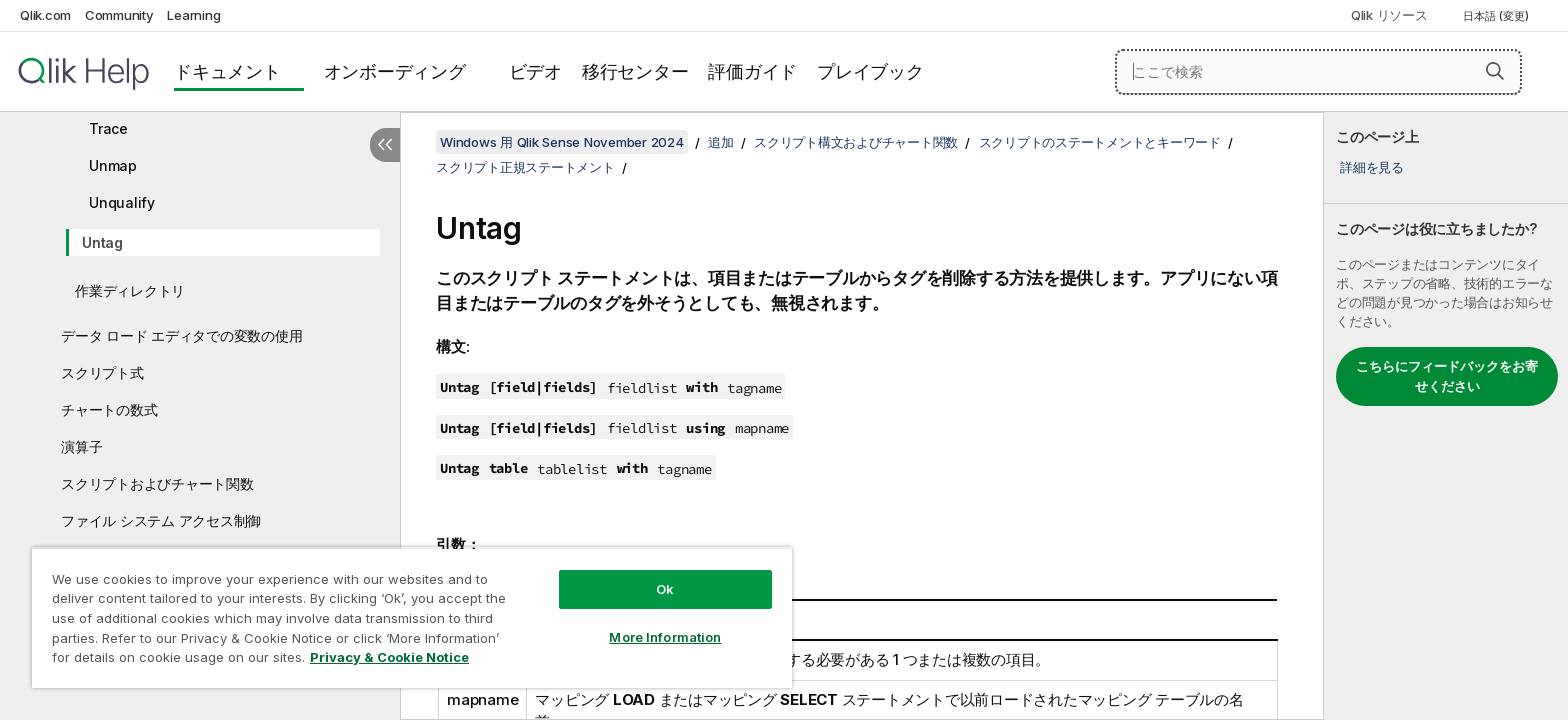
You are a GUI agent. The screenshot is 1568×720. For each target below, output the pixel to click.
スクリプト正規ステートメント (525, 167)
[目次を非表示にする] (385, 145)
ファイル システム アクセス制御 (161, 520)
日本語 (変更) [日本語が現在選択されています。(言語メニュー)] (1497, 16)
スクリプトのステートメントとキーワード (1100, 142)
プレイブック (870, 71)
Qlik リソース (1389, 15)
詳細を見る (1372, 167)
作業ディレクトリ (130, 290)
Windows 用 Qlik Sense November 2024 (562, 142)
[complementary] (1446, 416)
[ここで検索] (1318, 72)
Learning (193, 15)
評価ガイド (752, 71)
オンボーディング (395, 71)
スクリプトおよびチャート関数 (157, 483)
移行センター (635, 71)
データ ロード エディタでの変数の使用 (181, 335)
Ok (665, 589)
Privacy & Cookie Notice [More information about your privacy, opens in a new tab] (389, 657)
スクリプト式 (102, 372)
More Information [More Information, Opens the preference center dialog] (665, 637)
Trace (108, 128)
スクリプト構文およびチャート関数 (856, 142)
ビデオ (535, 71)
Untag (102, 242)
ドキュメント (227, 71)
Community (119, 15)
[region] (412, 617)
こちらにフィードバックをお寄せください (1447, 376)
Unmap (113, 165)
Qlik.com (45, 15)
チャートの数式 (109, 409)
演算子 (81, 446)
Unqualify (122, 202)
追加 (721, 142)
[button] (1495, 71)
